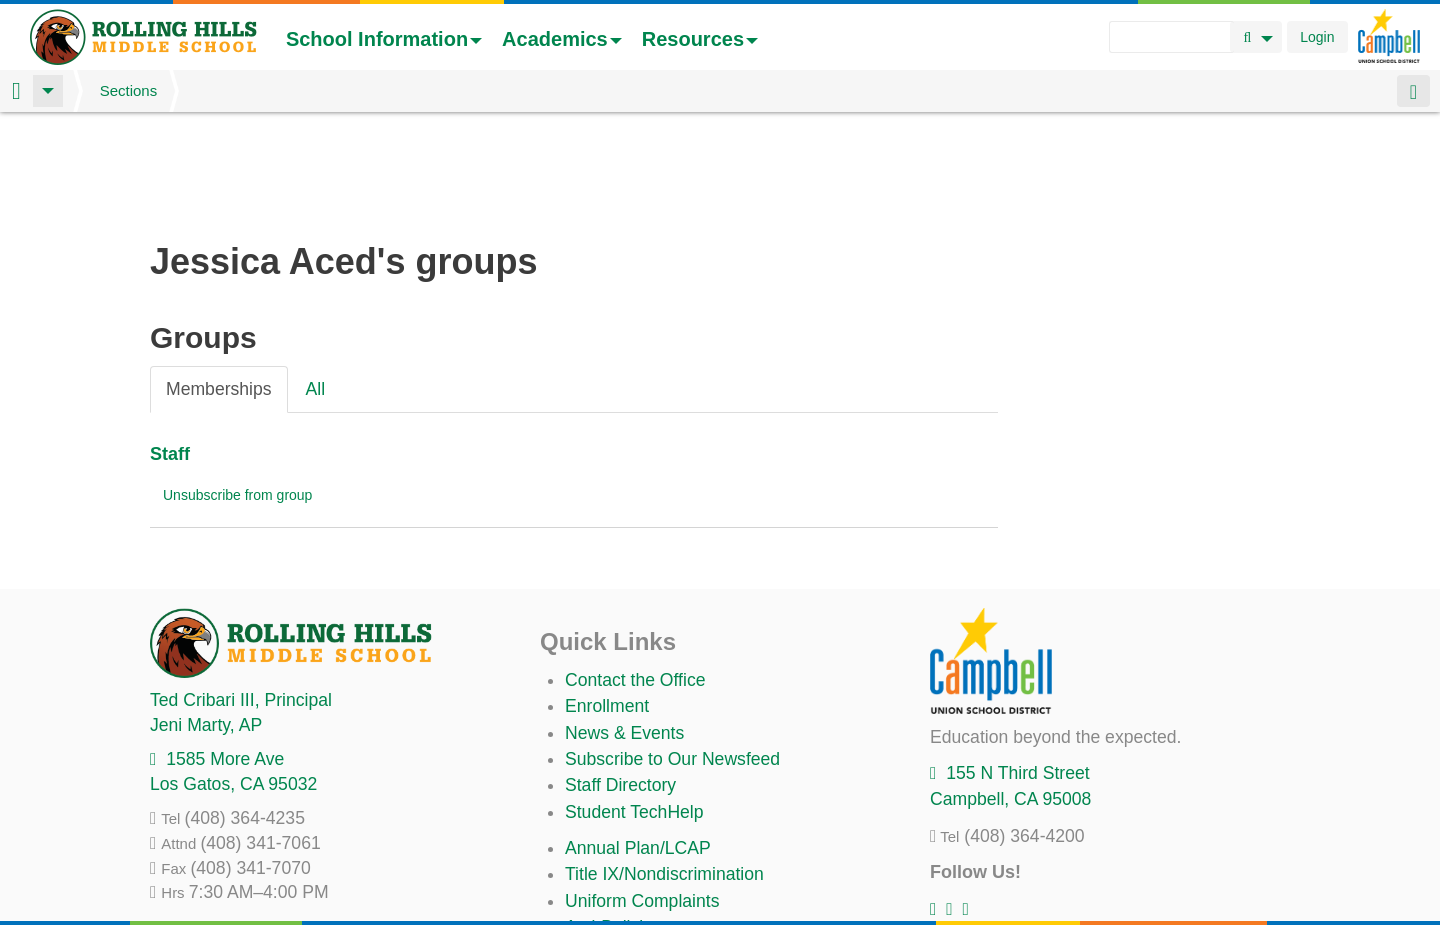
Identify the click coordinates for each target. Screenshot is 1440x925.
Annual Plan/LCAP (638, 743)
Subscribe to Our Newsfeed (672, 654)
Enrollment (607, 601)
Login (1317, 37)
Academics (562, 39)
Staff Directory (620, 680)
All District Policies (637, 875)
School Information (384, 39)
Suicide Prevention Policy (664, 849)
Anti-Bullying (614, 822)
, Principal (241, 595)
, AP (206, 620)
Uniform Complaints (642, 796)
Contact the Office (635, 575)
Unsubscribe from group (237, 390)
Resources (700, 39)
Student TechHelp (634, 707)
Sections (129, 90)
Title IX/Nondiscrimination (664, 769)
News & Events (624, 628)
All (316, 284)
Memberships (219, 284)
